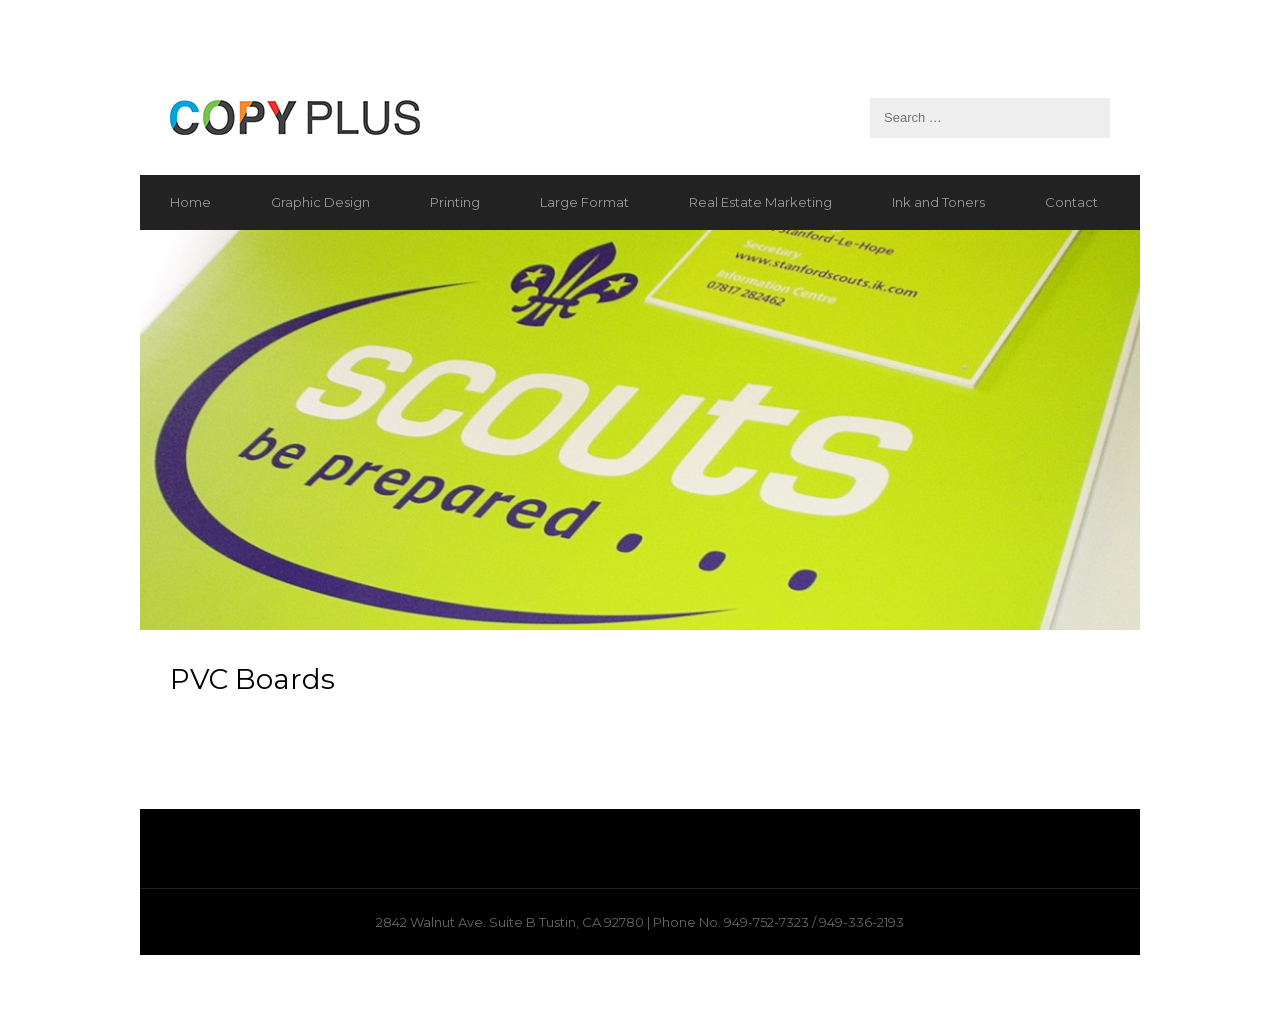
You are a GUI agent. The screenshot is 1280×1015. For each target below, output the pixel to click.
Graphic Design (320, 202)
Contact (1071, 202)
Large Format (584, 202)
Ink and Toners (938, 202)
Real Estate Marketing (760, 202)
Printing (455, 202)
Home (190, 202)
